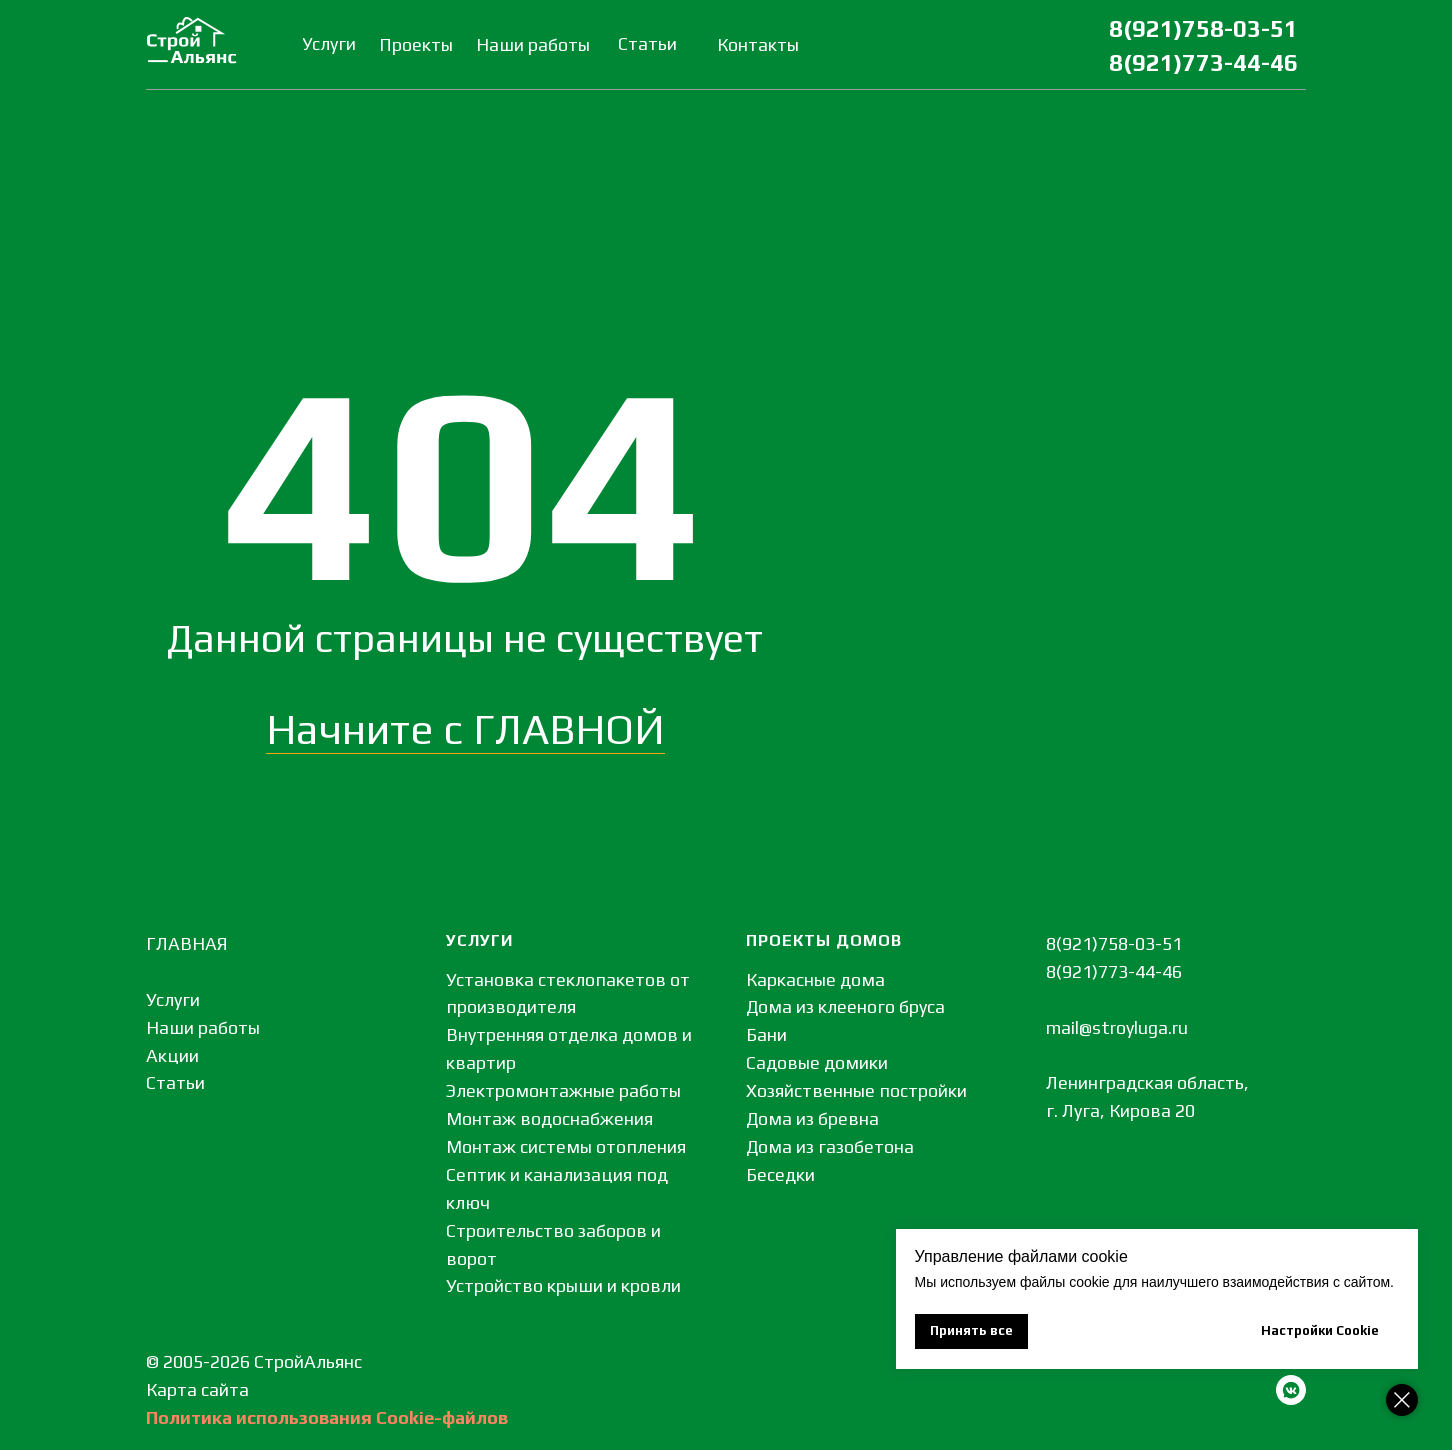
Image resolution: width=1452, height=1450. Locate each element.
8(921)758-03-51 (1203, 28)
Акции (172, 1055)
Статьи (175, 1082)
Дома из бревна (812, 1118)
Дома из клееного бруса (845, 1006)
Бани (766, 1034)
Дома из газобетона (830, 1146)
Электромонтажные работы (563, 1090)
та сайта (213, 1389)
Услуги (173, 999)
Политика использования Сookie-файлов (327, 1417)
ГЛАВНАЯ (187, 943)
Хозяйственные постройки (856, 1090)
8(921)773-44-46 (1203, 62)
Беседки (780, 1174)
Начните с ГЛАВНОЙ (465, 729)
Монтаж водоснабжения (549, 1118)
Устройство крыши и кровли (563, 1285)
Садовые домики (817, 1062)
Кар (161, 1389)
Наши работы (203, 1027)
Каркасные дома (815, 979)
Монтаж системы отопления (566, 1146)
